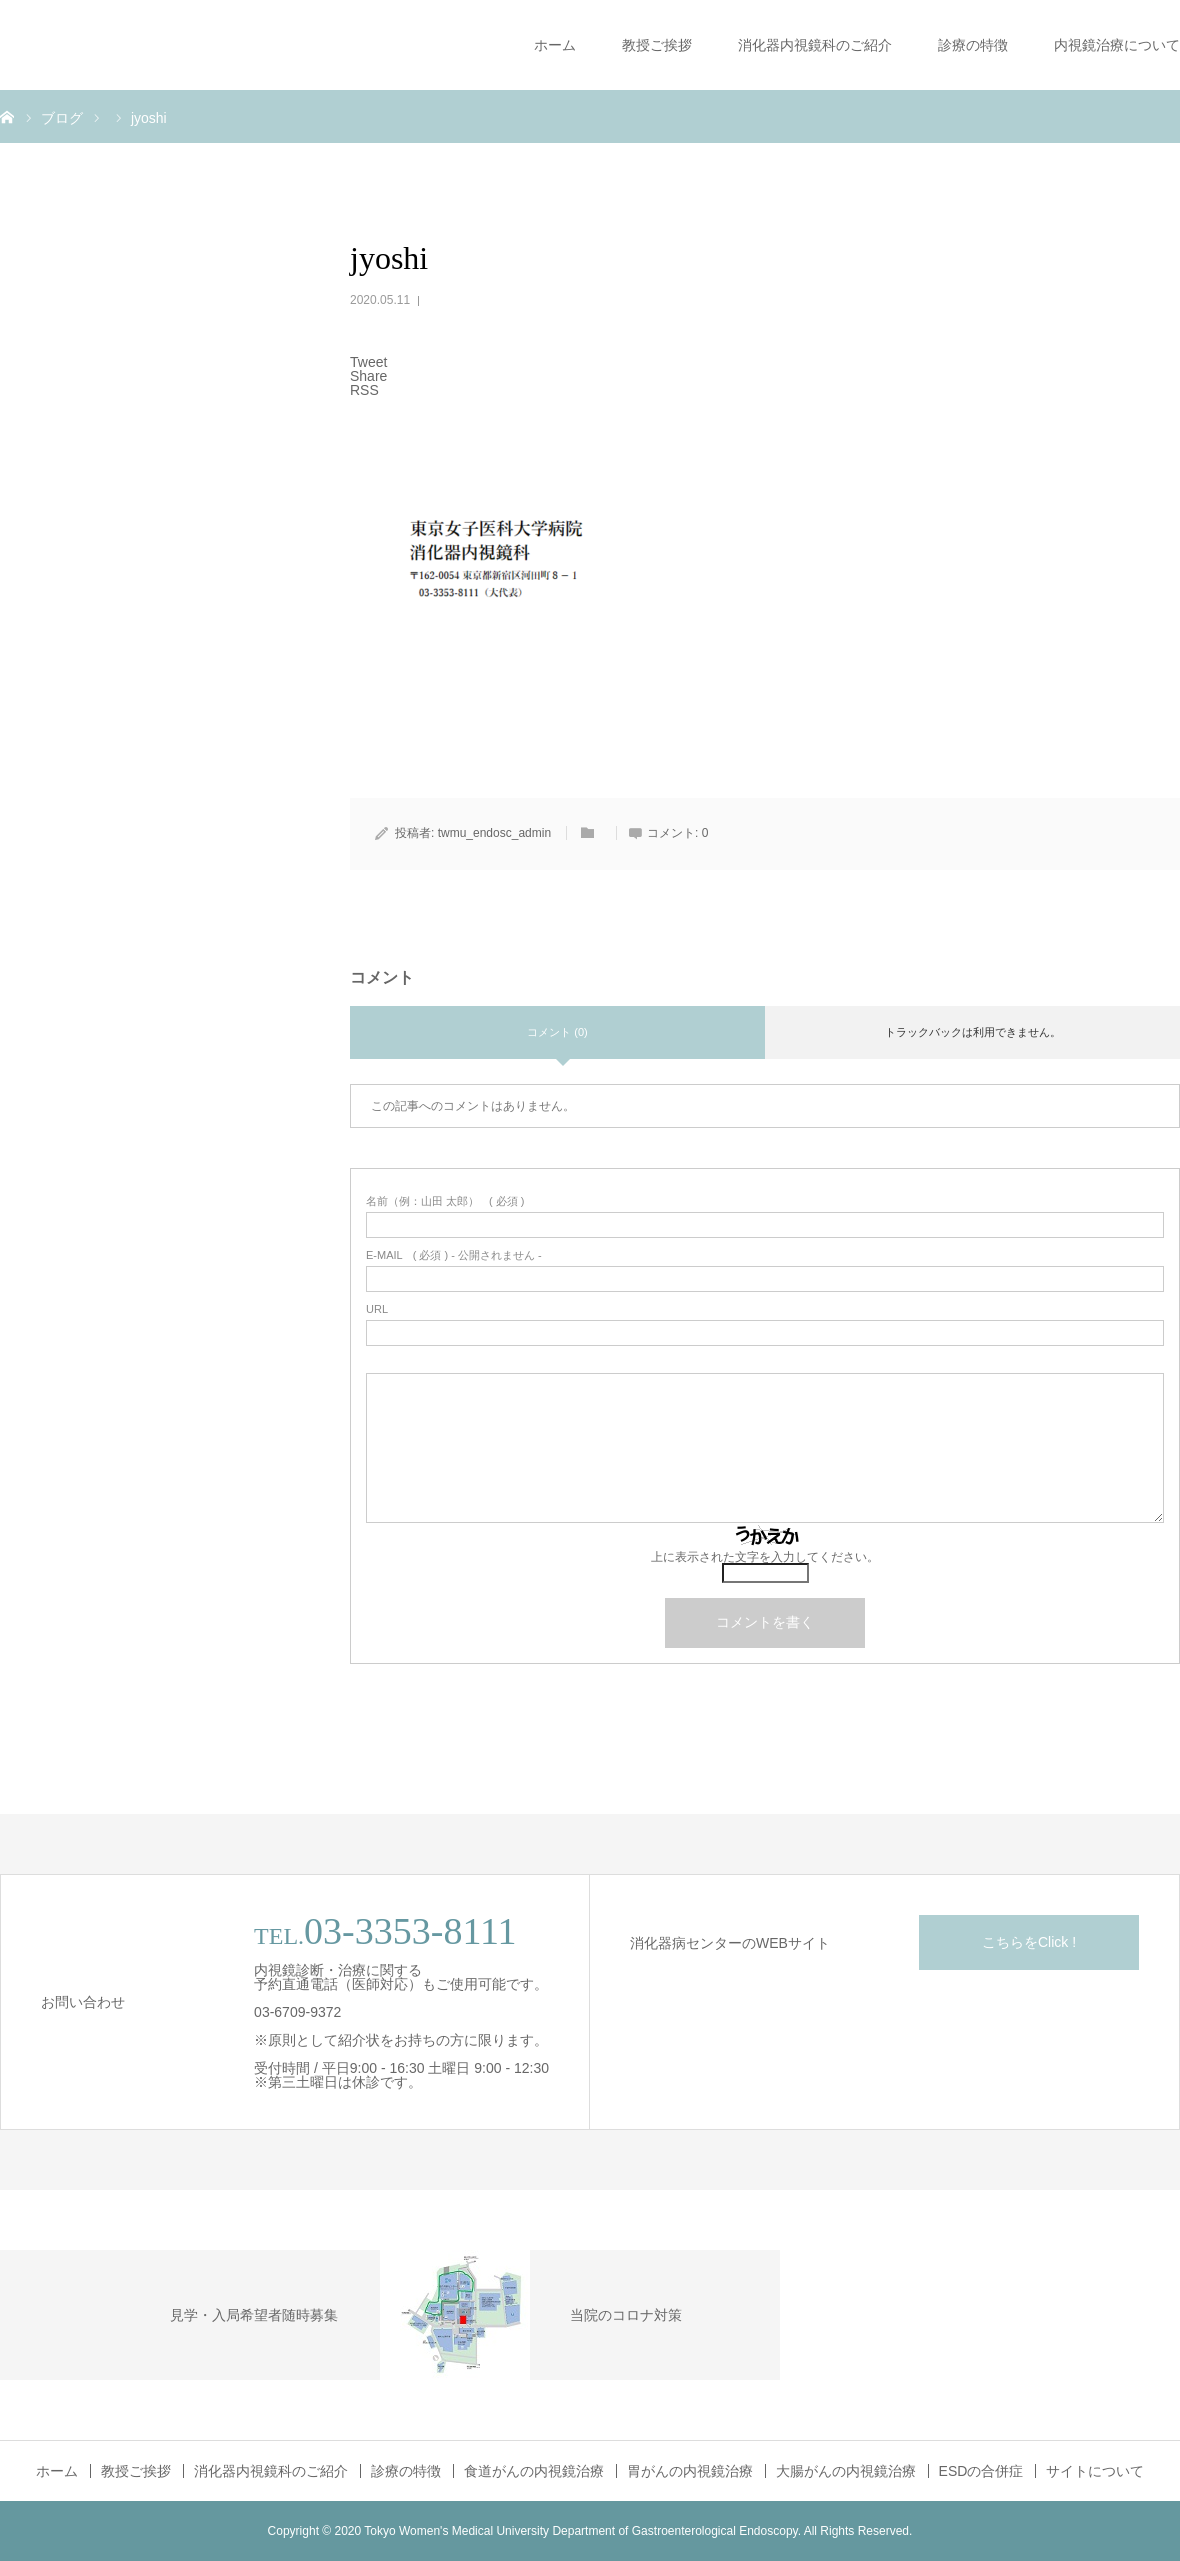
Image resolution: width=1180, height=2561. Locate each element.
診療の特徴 (973, 45)
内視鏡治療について (1117, 45)
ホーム (555, 45)
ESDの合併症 (981, 2471)
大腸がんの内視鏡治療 (846, 2471)
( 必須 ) (445, 1201)
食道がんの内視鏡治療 (534, 2471)
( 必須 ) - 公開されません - (454, 1255)
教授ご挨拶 (657, 45)
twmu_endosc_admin (494, 833)
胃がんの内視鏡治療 (690, 2471)
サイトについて (1095, 2471)
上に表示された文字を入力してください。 (765, 1557)
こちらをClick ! (1029, 1942)
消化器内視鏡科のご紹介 (815, 45)
